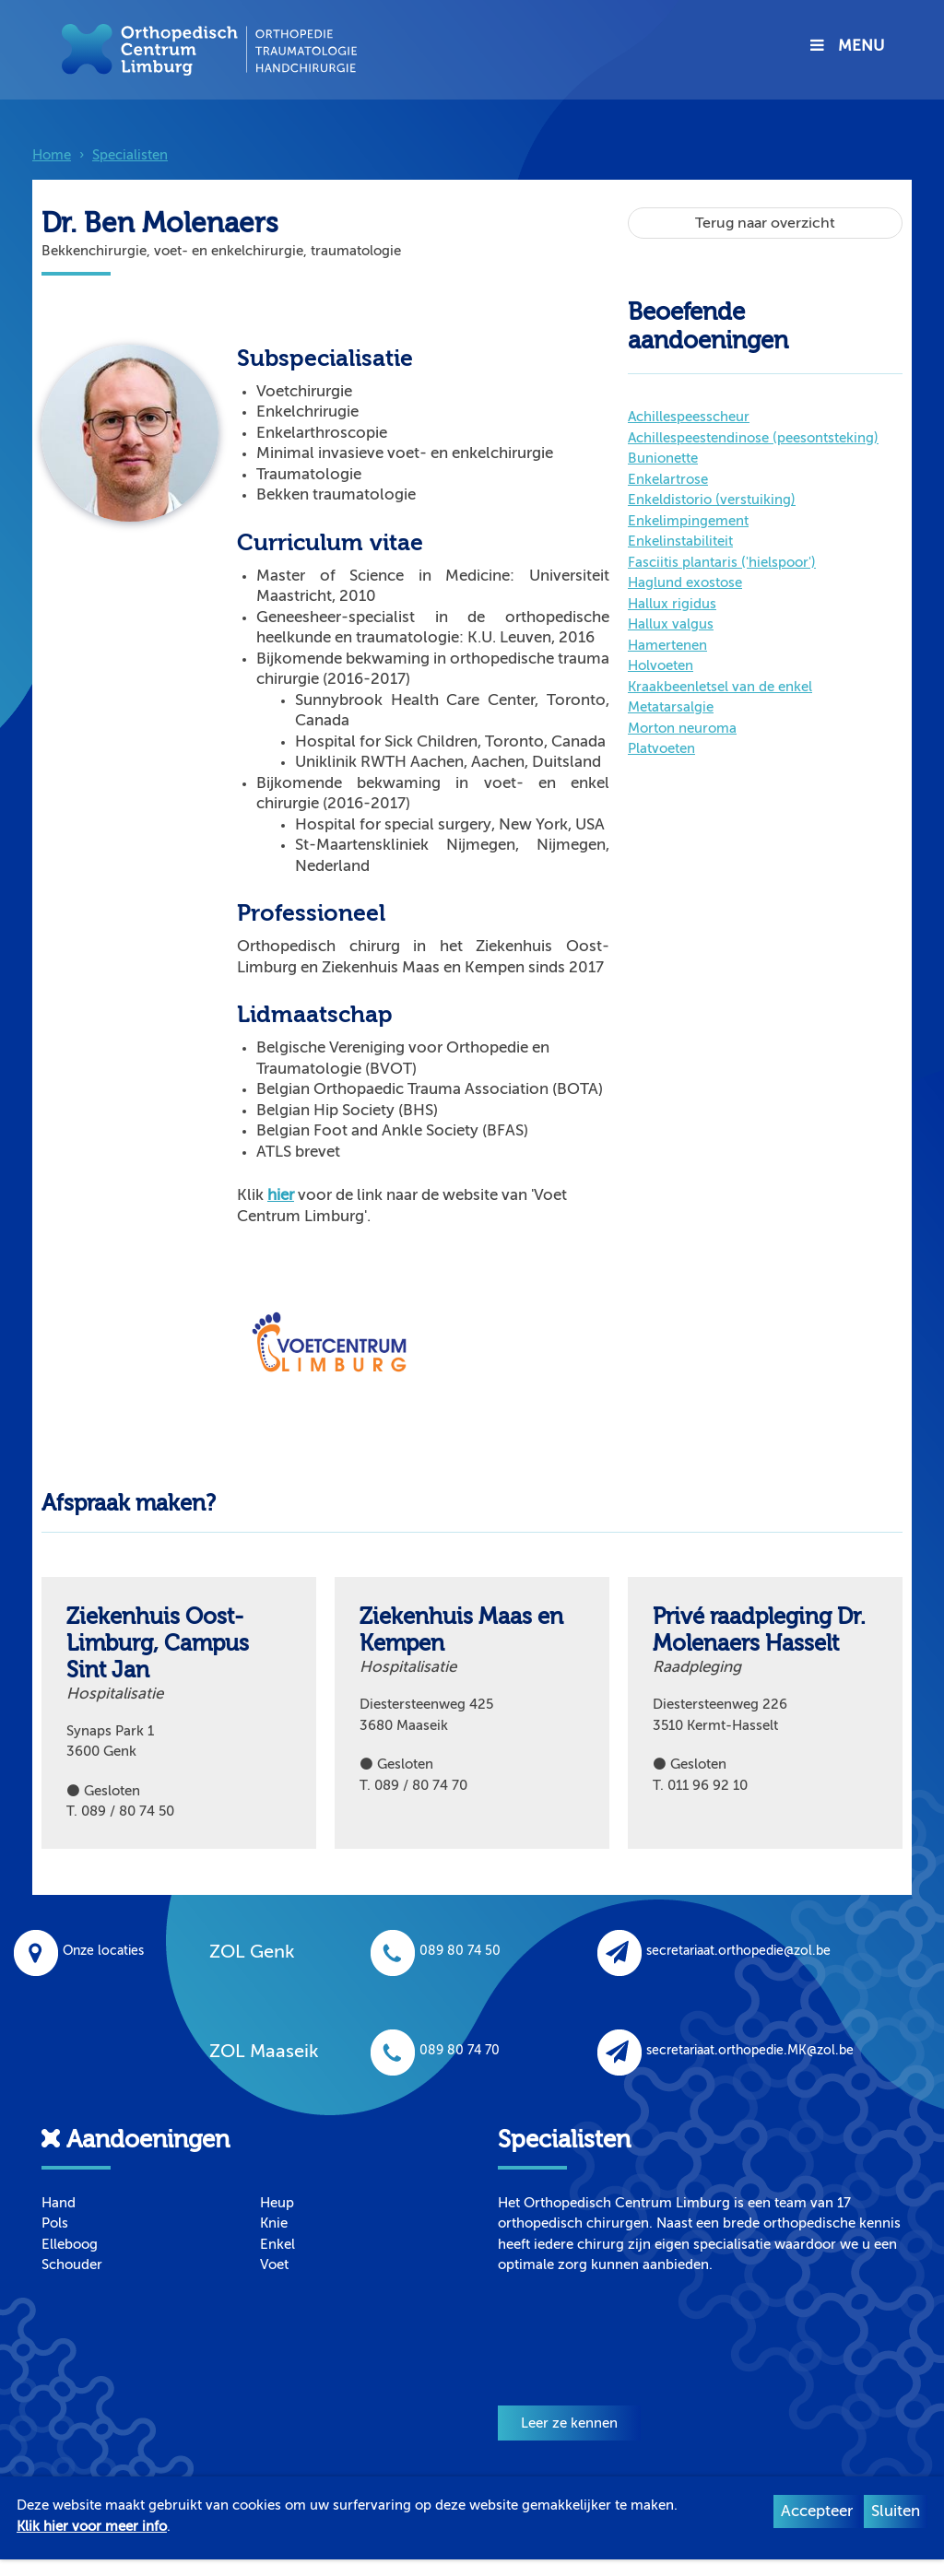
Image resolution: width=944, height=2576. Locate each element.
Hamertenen (667, 645)
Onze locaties (79, 1951)
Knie (274, 2223)
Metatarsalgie (671, 707)
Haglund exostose (685, 582)
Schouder (71, 2264)
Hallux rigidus (672, 603)
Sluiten (895, 2511)
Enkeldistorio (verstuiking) (712, 499)
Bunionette (663, 458)
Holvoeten (660, 665)
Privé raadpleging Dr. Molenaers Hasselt (759, 1630)
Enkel (277, 2244)
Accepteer (817, 2511)
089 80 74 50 (436, 1951)
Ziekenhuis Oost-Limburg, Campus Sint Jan (157, 1644)
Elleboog (69, 2244)
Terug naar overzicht (765, 223)
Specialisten (130, 154)
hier (280, 1195)
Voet (274, 2264)
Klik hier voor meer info (92, 2526)
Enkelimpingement (688, 520)
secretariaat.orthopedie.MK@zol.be (725, 2050)
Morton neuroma (682, 728)
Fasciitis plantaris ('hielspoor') (722, 562)
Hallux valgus (671, 624)
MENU (846, 45)
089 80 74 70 (435, 2050)
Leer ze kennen (569, 2423)
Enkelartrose (668, 479)
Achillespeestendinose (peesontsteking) (753, 437)
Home (51, 154)
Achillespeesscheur (688, 416)
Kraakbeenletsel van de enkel (720, 686)
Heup (277, 2202)
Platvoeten (661, 748)
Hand (58, 2202)
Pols (54, 2223)
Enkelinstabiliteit (680, 541)
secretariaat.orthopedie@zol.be (714, 1951)
